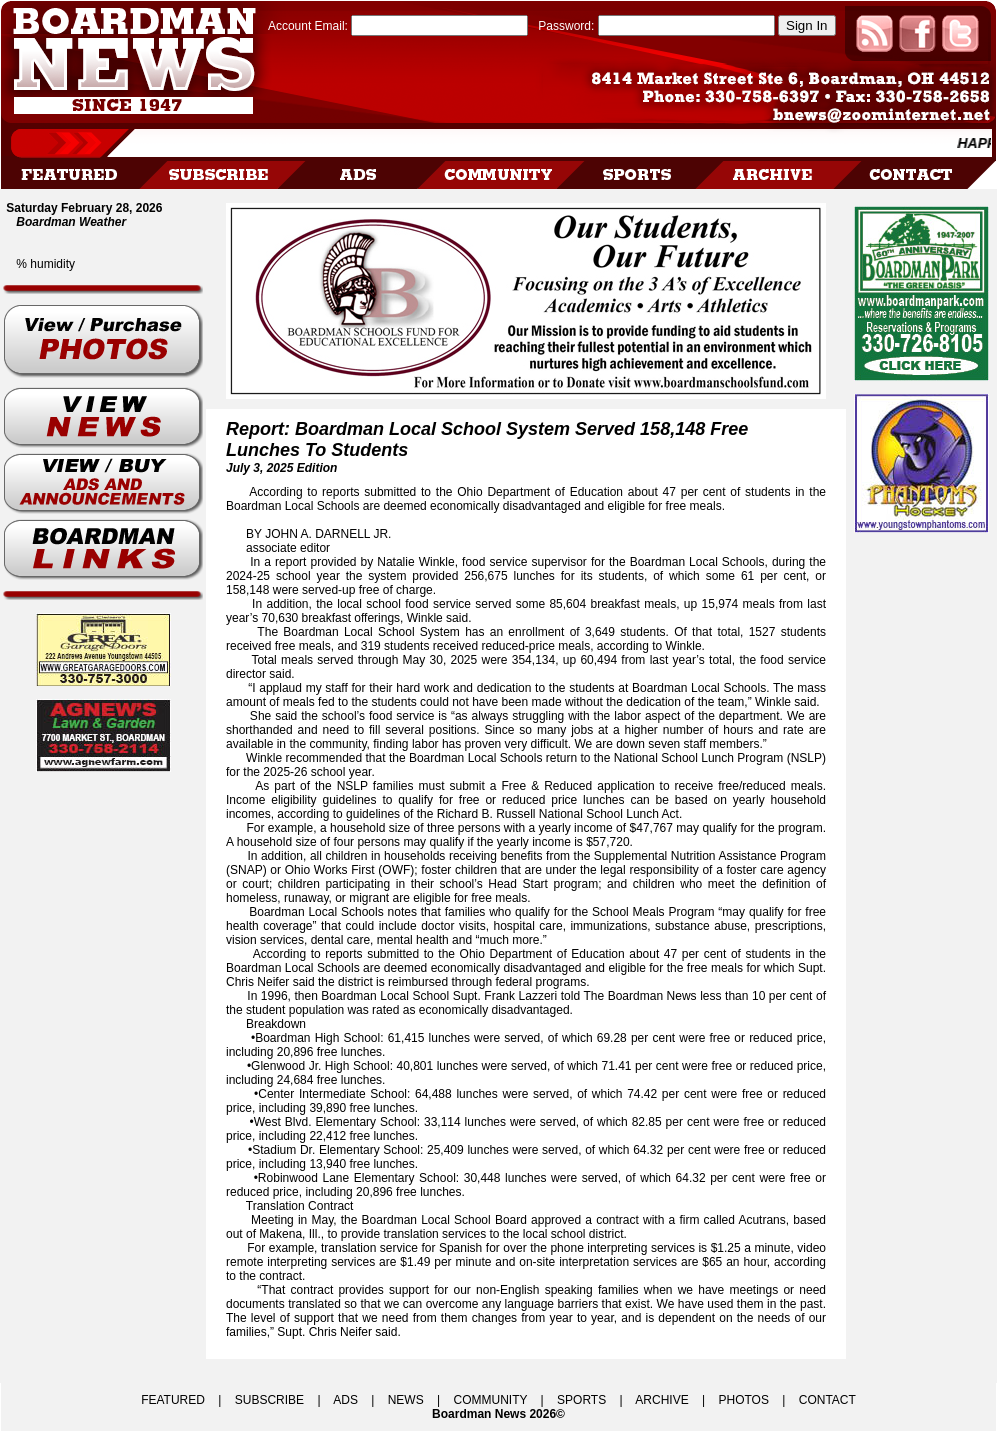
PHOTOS (743, 1400)
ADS (345, 1400)
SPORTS (581, 1400)
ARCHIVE (661, 1400)
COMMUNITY (491, 1400)
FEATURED (173, 1400)
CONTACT (827, 1400)
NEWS (406, 1400)
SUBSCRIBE (269, 1400)
